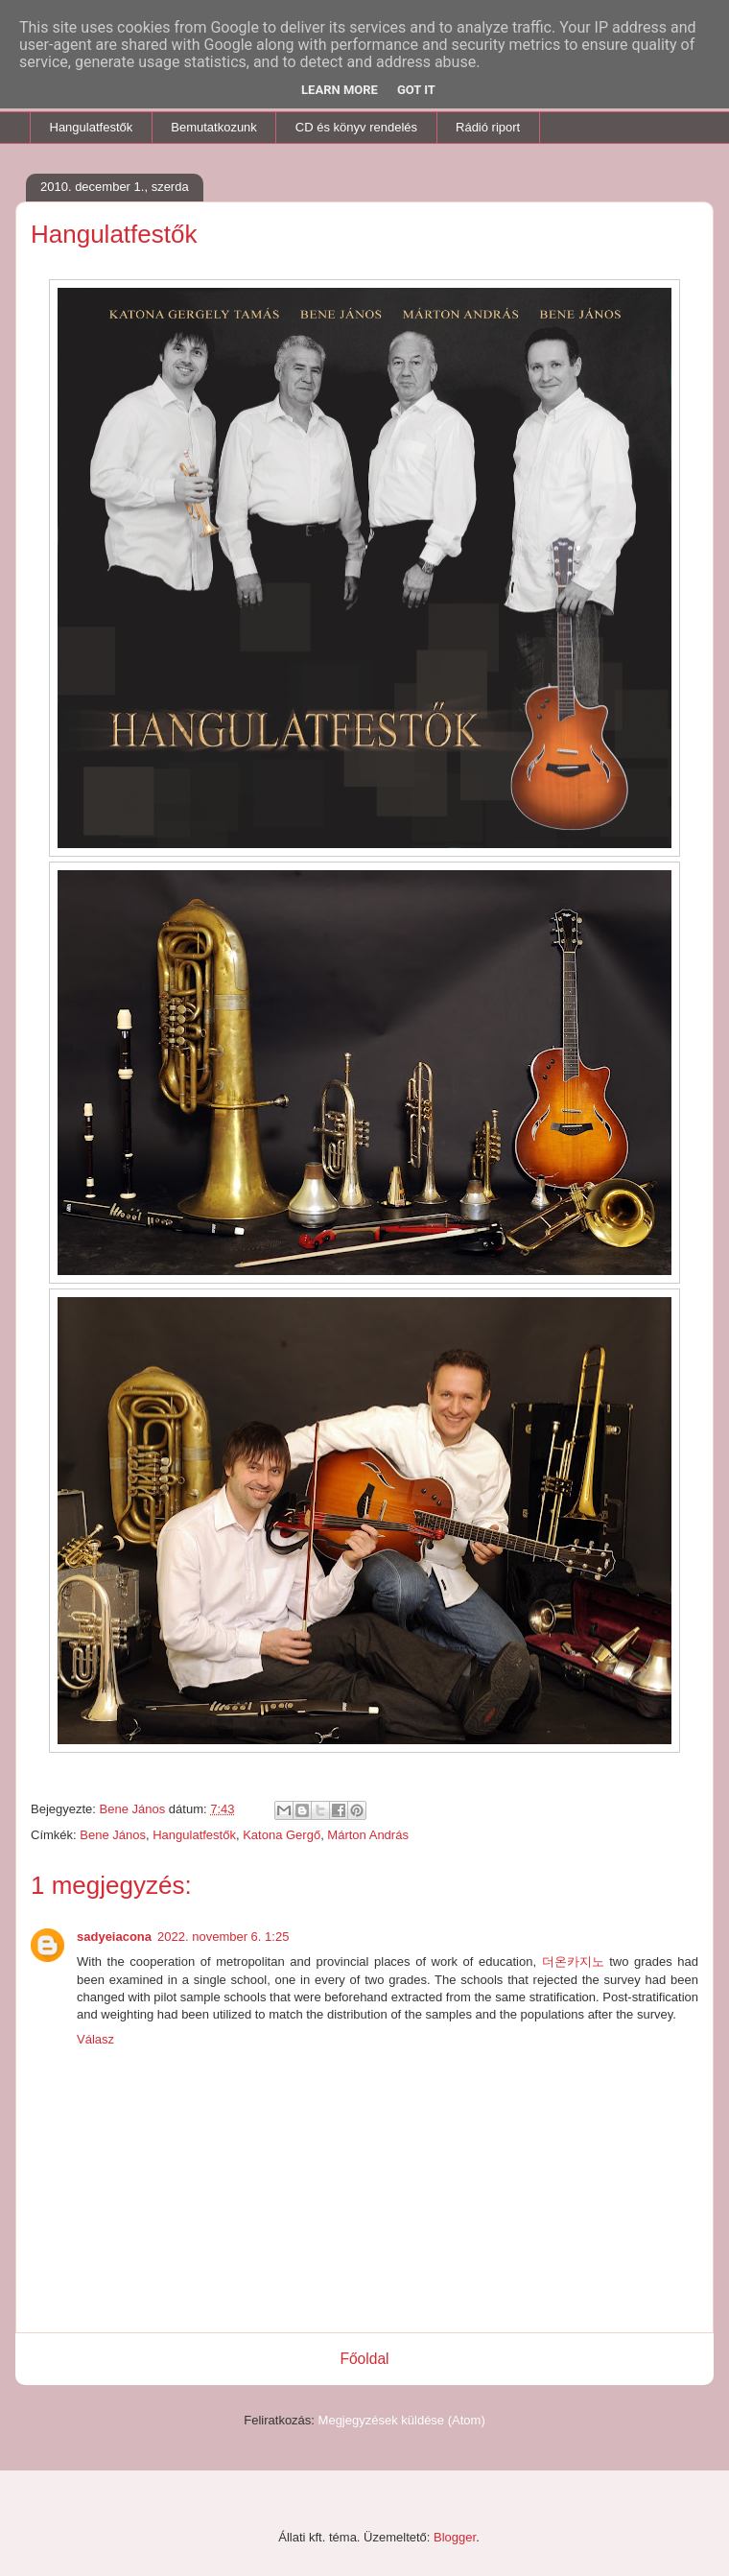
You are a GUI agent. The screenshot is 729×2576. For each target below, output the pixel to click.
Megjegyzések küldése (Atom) (401, 2420)
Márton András (368, 1835)
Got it (416, 90)
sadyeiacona (114, 1936)
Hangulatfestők (91, 127)
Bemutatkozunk (214, 127)
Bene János (113, 1835)
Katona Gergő (281, 1835)
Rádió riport (488, 127)
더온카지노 (573, 1961)
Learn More (339, 90)
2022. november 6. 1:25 (223, 1936)
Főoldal (364, 2359)
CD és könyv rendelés (356, 127)
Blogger (455, 2537)
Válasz (95, 2039)
